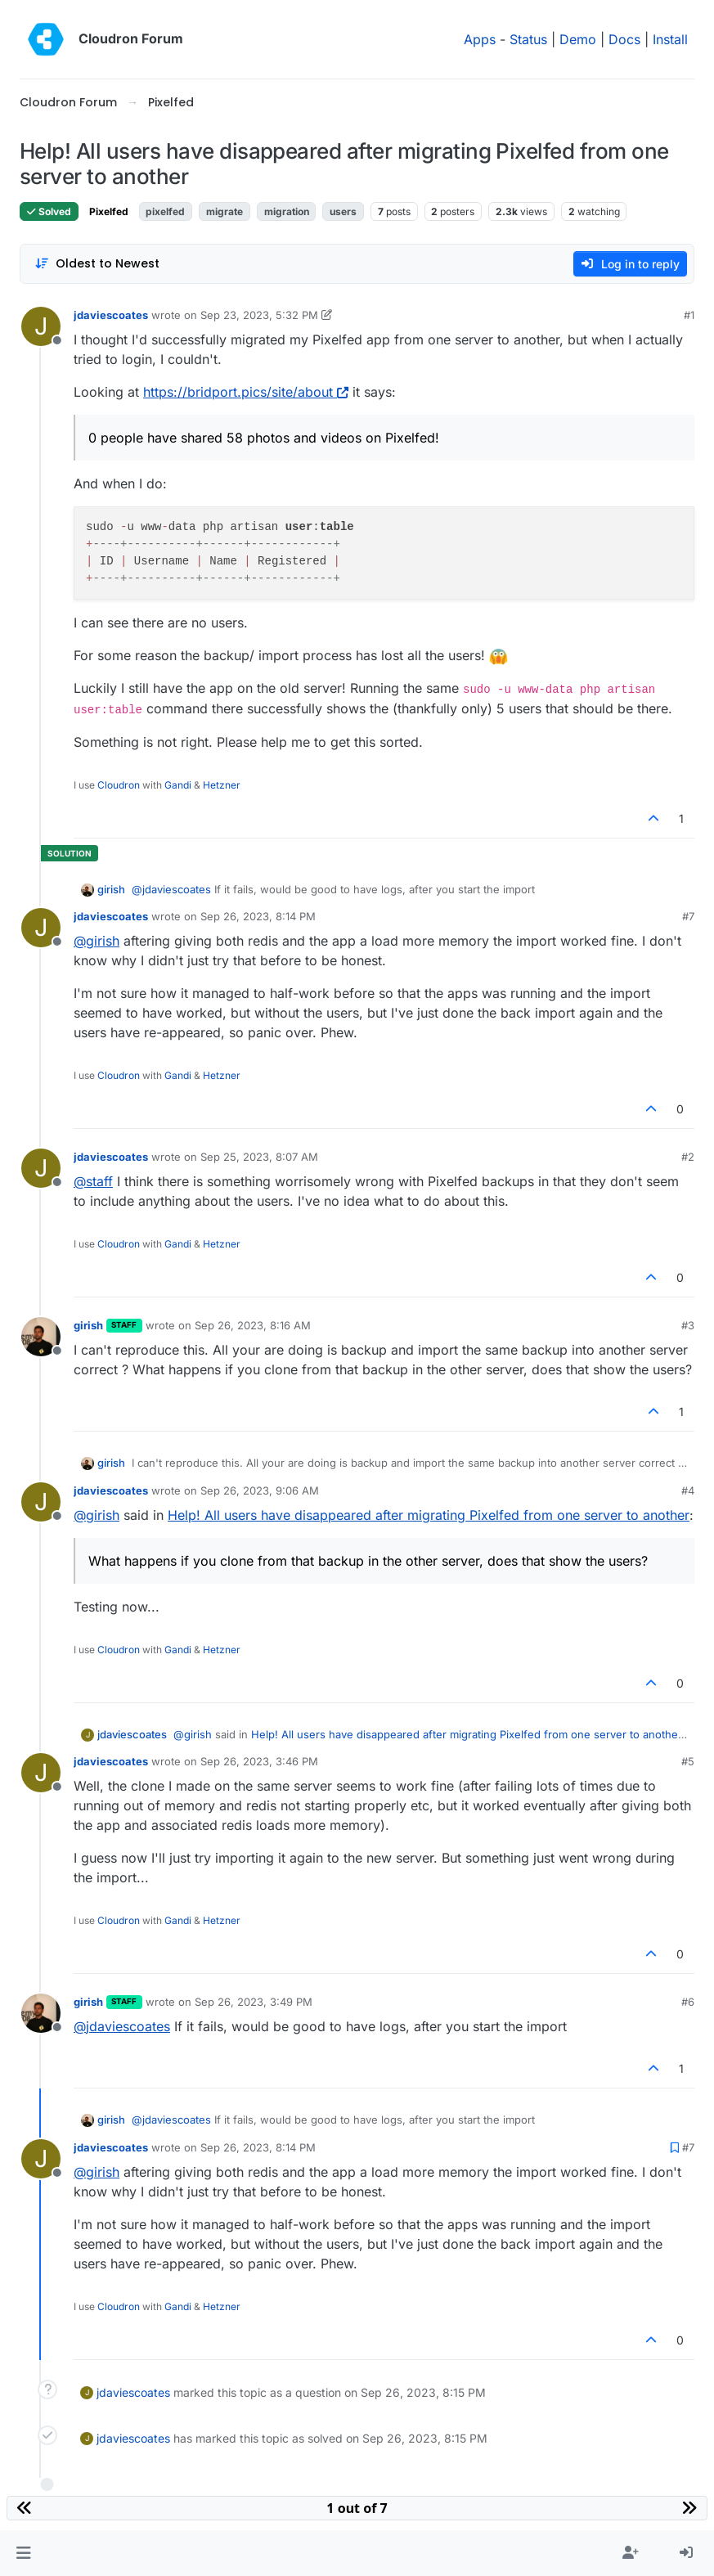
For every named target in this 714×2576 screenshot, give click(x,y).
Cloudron (118, 785)
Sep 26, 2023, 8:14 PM (258, 916)
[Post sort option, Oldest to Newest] (97, 263)
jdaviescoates (111, 314)
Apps (480, 39)
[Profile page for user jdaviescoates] (41, 326)
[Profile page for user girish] (41, 1336)
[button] (23, 2553)
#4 (687, 1490)
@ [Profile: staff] (93, 1181)
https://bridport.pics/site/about (245, 392)
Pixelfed (108, 211)
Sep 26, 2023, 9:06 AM (259, 1490)
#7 (688, 916)
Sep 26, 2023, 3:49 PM (253, 2001)
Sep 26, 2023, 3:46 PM (259, 1761)
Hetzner (221, 785)
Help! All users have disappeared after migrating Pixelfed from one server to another (428, 1515)
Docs (624, 39)
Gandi (177, 785)
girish (111, 889)
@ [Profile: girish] (96, 941)
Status (528, 39)
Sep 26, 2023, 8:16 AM (253, 1325)
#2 (687, 1156)
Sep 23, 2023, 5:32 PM (259, 314)
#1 (689, 314)
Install (670, 39)
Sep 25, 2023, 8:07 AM (259, 1156)
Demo (577, 39)
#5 (687, 1761)
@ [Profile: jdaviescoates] (171, 889)
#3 (687, 1325)
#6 (687, 2001)
